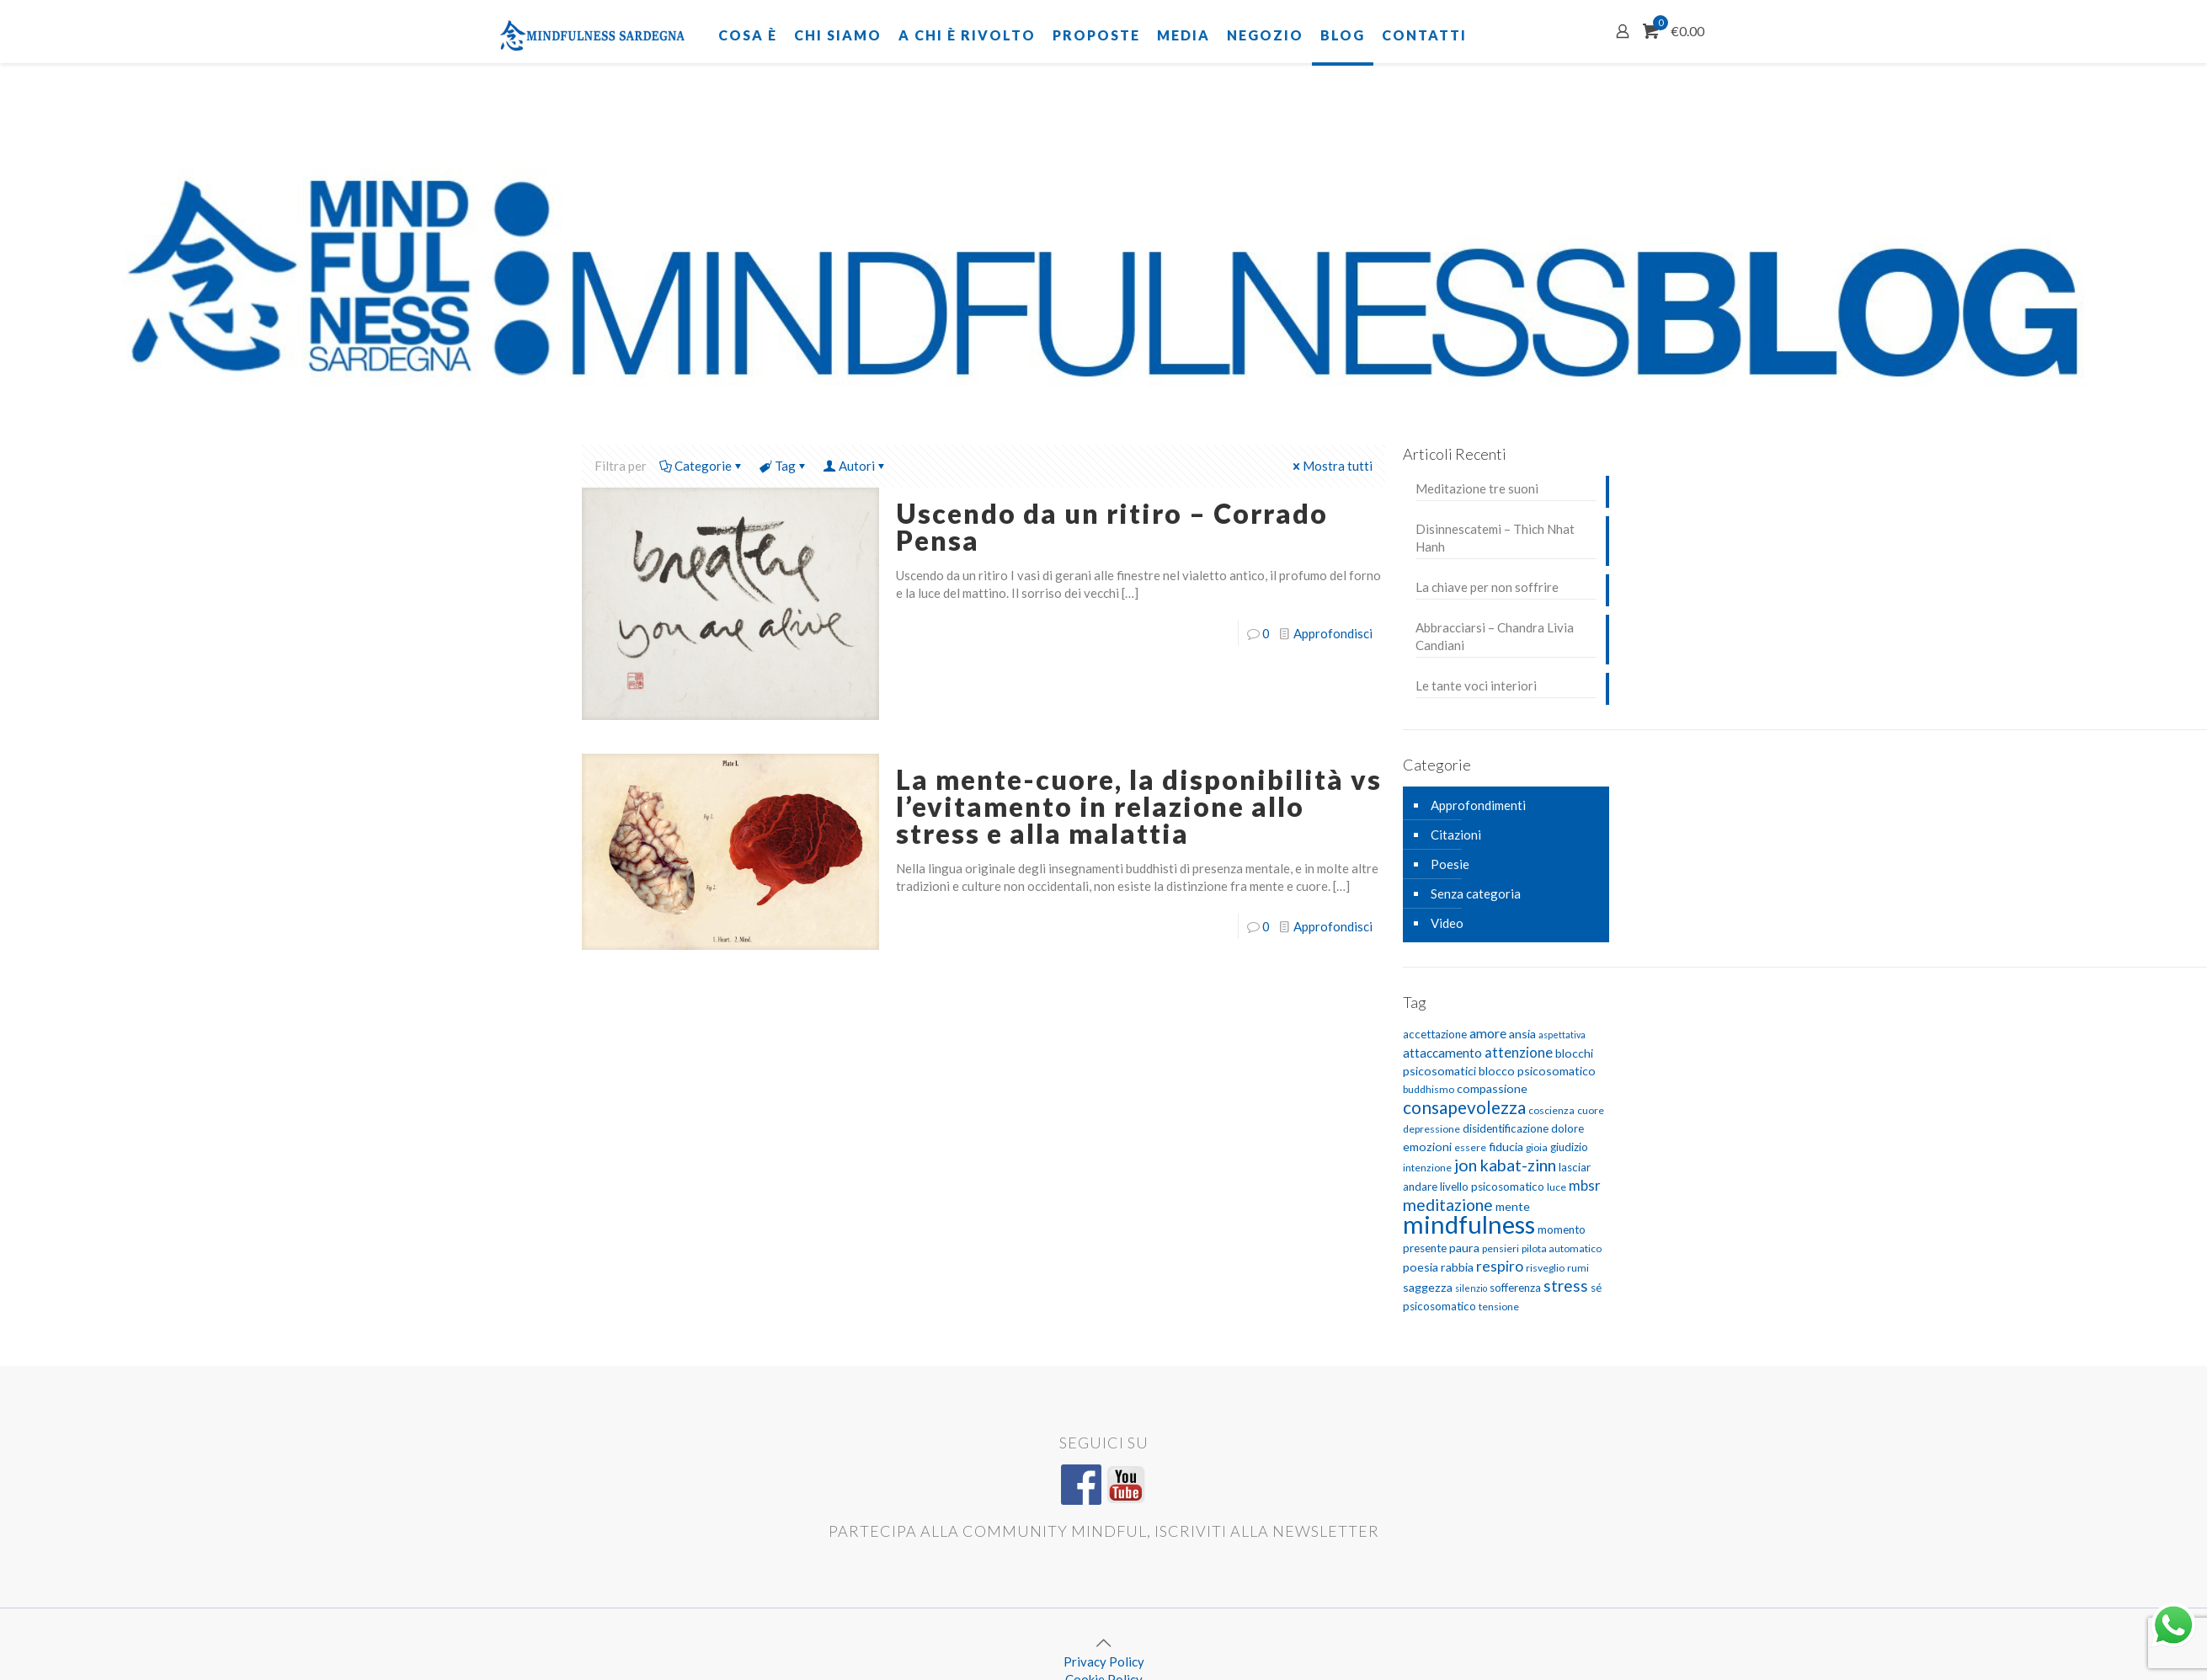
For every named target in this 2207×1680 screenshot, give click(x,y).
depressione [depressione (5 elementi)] (1431, 1129)
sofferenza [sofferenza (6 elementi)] (1515, 1287)
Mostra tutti (1331, 465)
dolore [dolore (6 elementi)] (1567, 1128)
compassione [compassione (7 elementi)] (1492, 1088)
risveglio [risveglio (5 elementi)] (1545, 1267)
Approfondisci (1333, 633)
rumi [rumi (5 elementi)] (1578, 1267)
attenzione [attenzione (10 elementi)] (1519, 1052)
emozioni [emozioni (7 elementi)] (1427, 1146)
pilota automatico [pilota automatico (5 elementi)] (1562, 1248)
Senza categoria (1476, 893)
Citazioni (1456, 834)
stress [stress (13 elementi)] (1565, 1285)
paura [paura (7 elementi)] (1464, 1247)
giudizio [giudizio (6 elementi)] (1569, 1147)
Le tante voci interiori (1476, 685)
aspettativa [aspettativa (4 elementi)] (1562, 1034)
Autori (856, 465)
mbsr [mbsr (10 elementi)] (1585, 1185)
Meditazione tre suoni (1476, 488)
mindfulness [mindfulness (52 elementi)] (1469, 1224)
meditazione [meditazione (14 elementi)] (1448, 1204)
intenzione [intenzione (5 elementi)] (1427, 1167)
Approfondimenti (1478, 805)
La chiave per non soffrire (1487, 587)
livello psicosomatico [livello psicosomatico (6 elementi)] (1492, 1186)
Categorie (701, 465)
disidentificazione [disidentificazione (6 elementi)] (1506, 1128)
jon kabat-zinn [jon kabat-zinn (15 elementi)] (1505, 1165)
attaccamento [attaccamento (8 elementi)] (1442, 1052)
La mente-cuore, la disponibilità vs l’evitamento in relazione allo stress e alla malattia (1139, 806)
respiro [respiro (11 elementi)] (1499, 1266)
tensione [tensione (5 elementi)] (1499, 1306)
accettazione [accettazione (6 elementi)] (1435, 1034)
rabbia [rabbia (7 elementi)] (1457, 1267)
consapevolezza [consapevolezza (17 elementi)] (1464, 1106)
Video (1447, 923)
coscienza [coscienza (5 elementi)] (1551, 1110)
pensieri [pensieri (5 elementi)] (1500, 1248)
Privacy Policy (1104, 1661)
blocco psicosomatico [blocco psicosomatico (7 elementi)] (1537, 1071)
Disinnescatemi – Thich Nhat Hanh (1495, 537)
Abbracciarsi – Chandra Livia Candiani (1494, 636)
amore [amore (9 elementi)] (1487, 1033)
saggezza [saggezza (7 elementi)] (1428, 1287)
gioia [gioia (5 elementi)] (1537, 1147)
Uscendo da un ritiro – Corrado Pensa (1112, 527)
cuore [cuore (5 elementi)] (1590, 1110)
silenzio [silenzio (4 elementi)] (1471, 1288)
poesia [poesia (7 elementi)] (1420, 1267)
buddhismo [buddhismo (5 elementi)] (1428, 1089)
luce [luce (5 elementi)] (1556, 1187)
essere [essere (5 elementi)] (1470, 1147)
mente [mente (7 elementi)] (1512, 1206)
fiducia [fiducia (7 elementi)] (1506, 1146)
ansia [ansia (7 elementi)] (1522, 1034)
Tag (784, 465)
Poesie (1450, 864)
